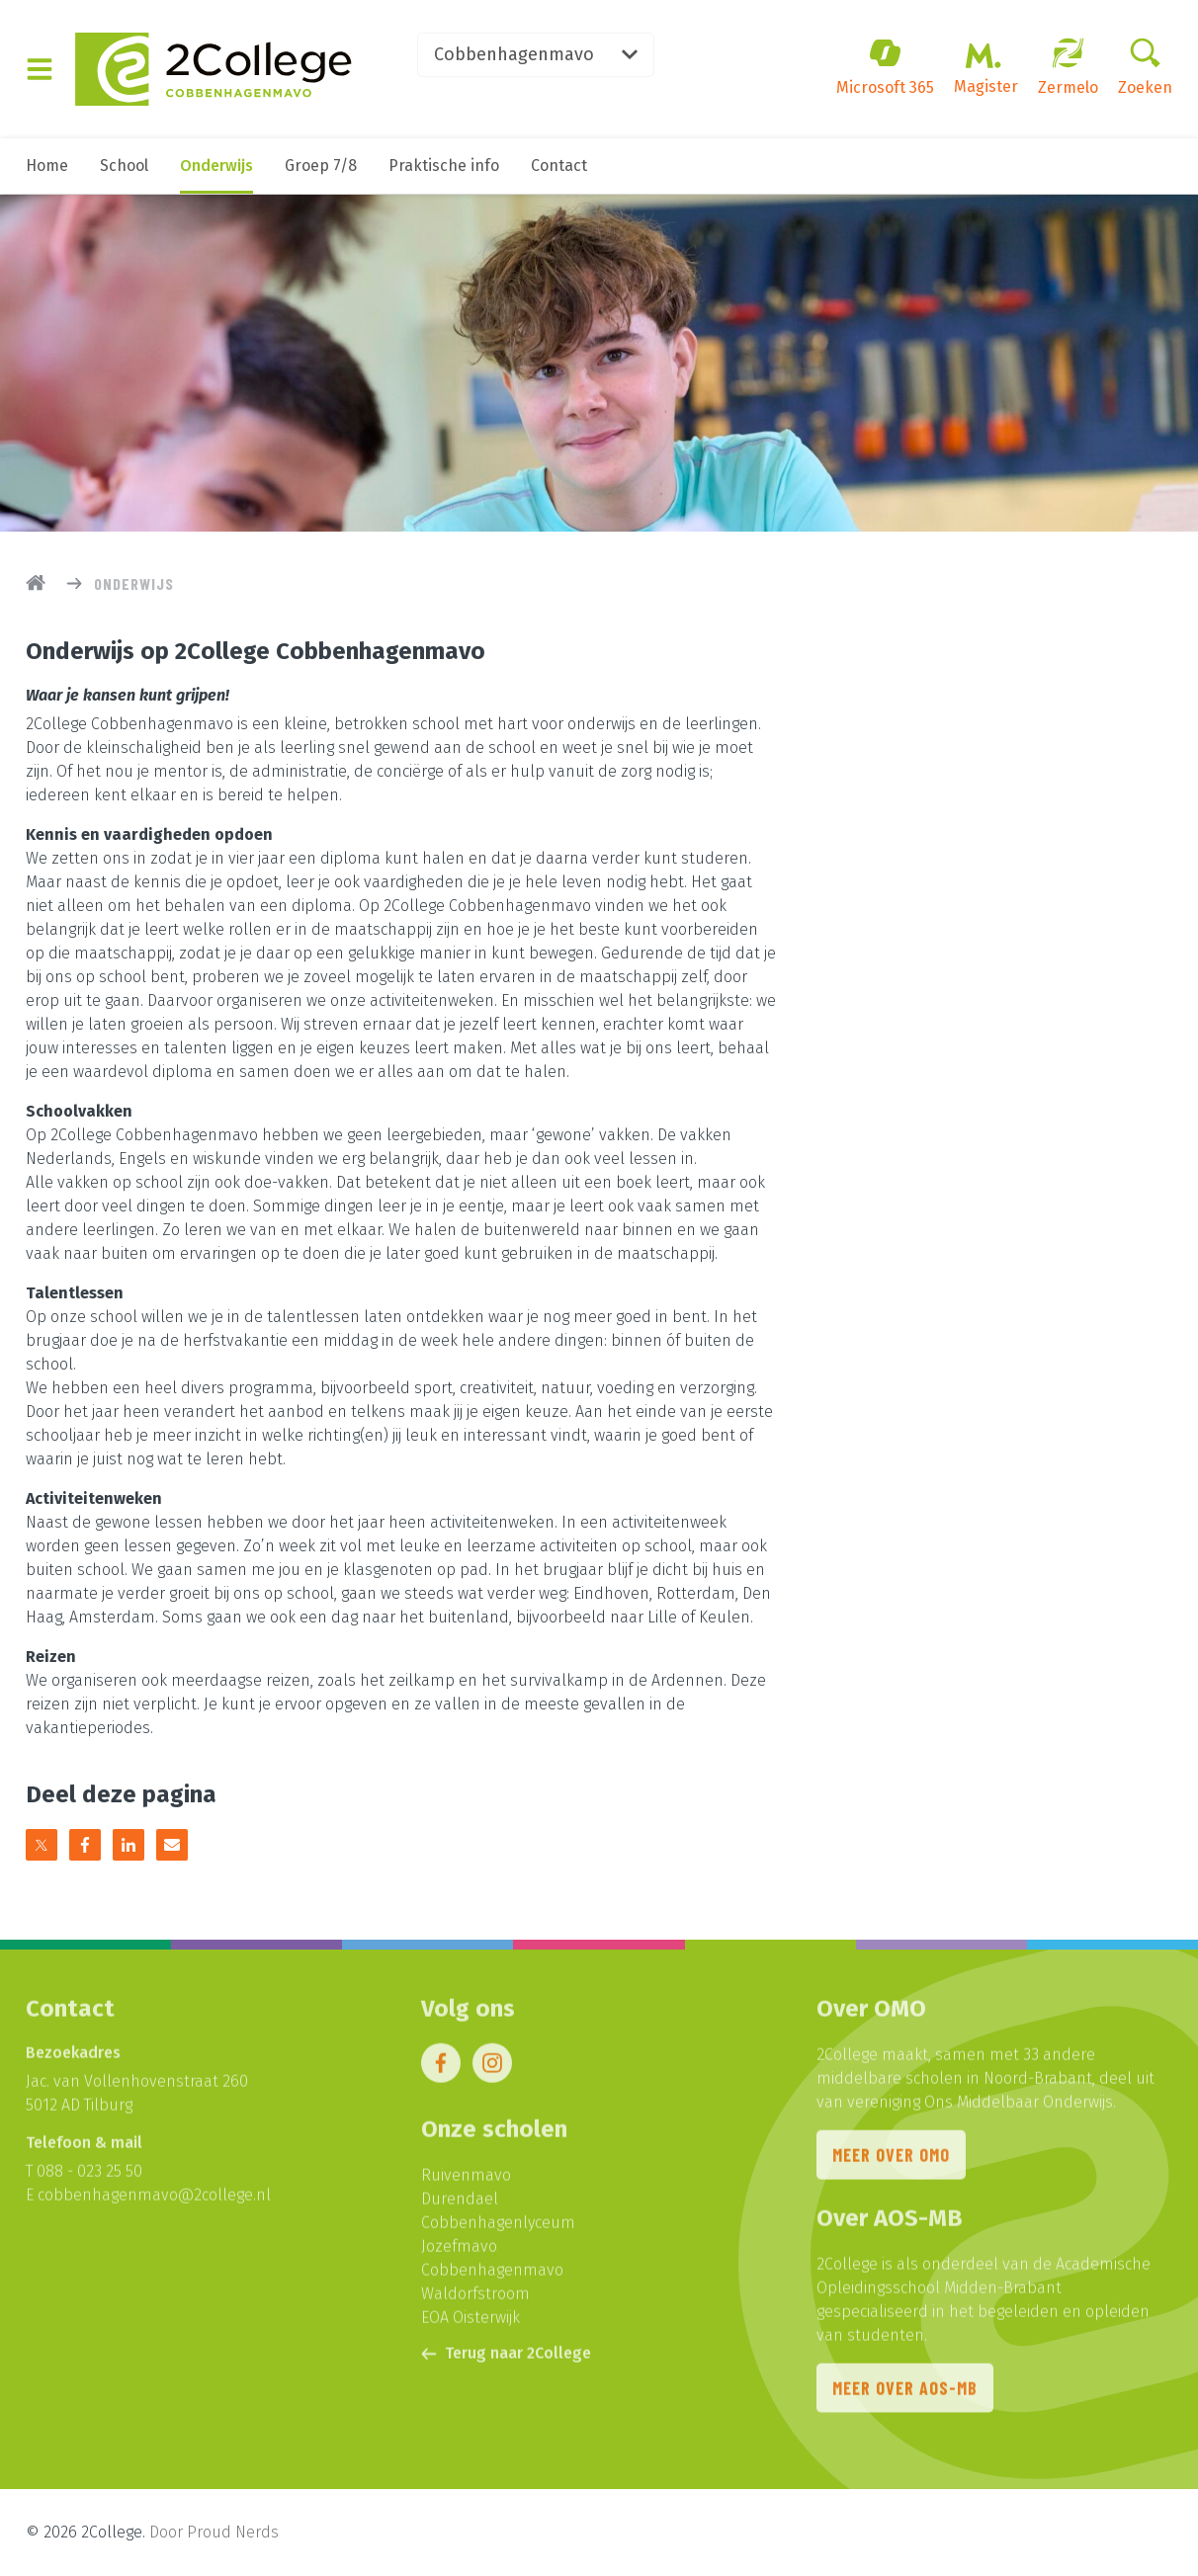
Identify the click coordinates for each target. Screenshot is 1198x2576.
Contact (559, 165)
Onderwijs (216, 165)
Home (47, 165)
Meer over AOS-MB (905, 2393)
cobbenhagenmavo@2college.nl (154, 2200)
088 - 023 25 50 (89, 2176)
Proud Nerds (233, 2532)
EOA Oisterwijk (470, 2322)
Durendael (459, 2204)
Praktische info (443, 165)
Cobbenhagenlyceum (498, 2227)
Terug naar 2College (506, 2358)
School (124, 165)
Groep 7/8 (321, 165)
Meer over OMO (891, 2160)
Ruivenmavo (466, 2180)
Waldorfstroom (475, 2298)
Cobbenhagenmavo (536, 54)
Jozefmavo (459, 2251)
